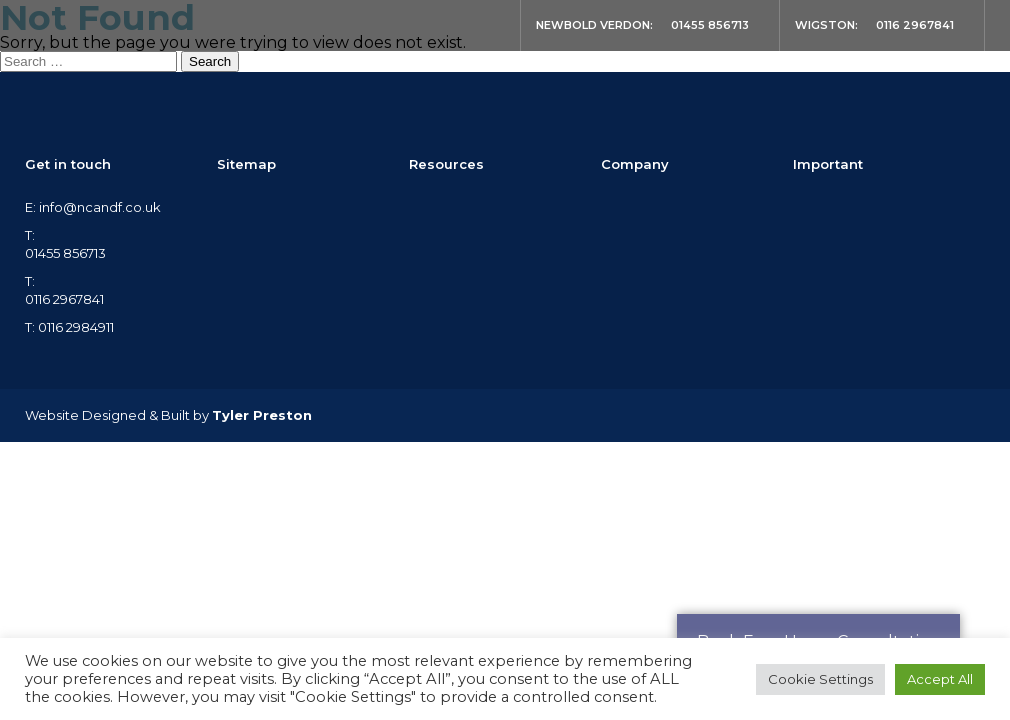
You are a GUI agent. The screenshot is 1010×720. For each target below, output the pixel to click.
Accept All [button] (940, 679)
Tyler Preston (262, 415)
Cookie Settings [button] (820, 679)
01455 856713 (710, 25)
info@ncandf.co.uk (100, 207)
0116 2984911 (76, 327)
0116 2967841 (915, 25)
